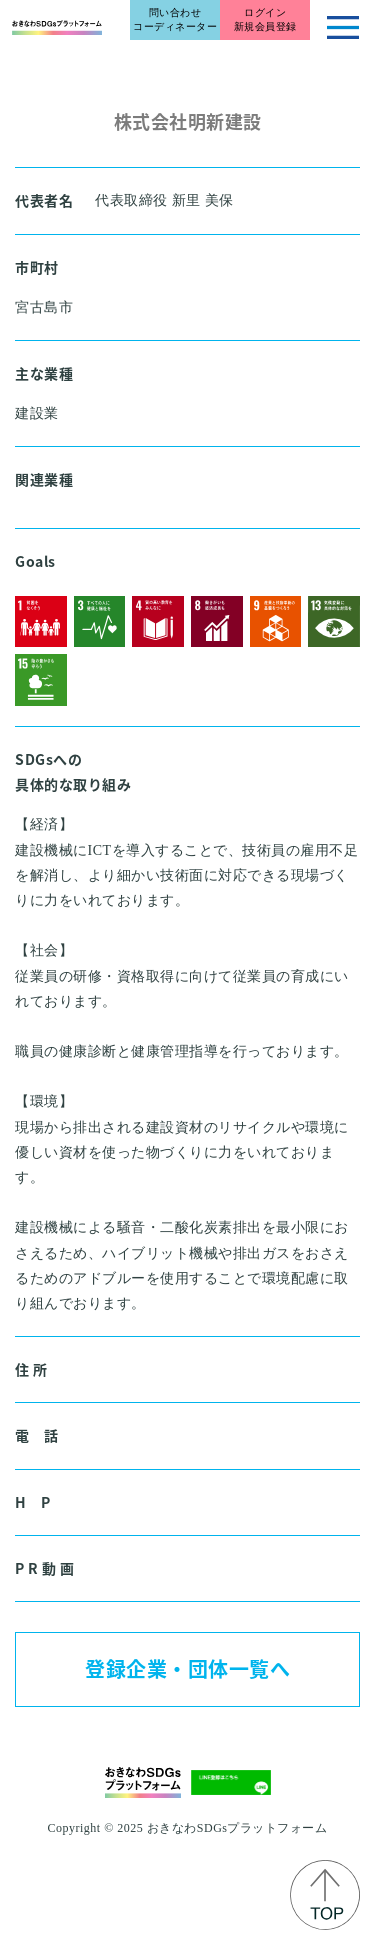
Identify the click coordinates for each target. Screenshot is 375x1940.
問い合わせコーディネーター (175, 19)
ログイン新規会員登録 (265, 19)
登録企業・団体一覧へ (187, 1668)
